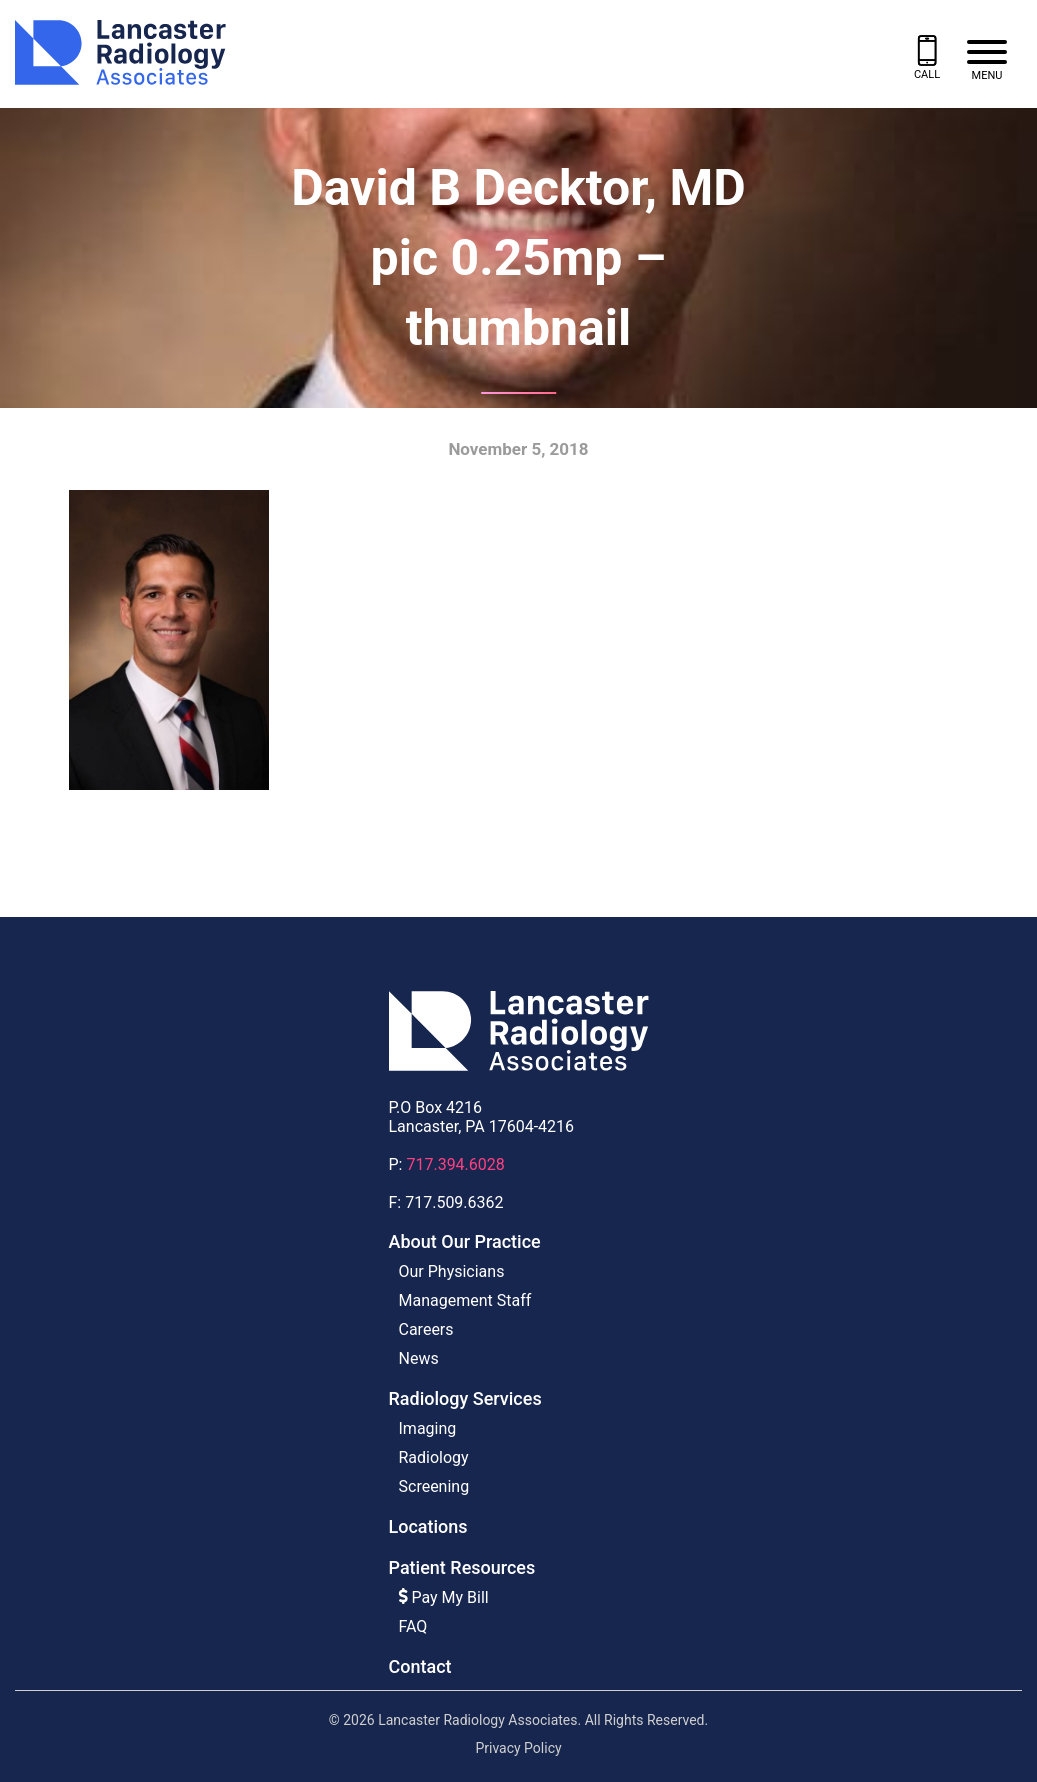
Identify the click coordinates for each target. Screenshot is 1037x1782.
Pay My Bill (444, 1597)
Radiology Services (465, 1398)
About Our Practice (465, 1241)
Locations (428, 1526)
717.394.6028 (455, 1164)
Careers (426, 1329)
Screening (434, 1486)
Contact (420, 1666)
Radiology (434, 1457)
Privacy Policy (518, 1748)
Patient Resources (462, 1567)
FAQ (413, 1626)
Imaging (428, 1428)
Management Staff (465, 1300)
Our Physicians (452, 1271)
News (419, 1358)
